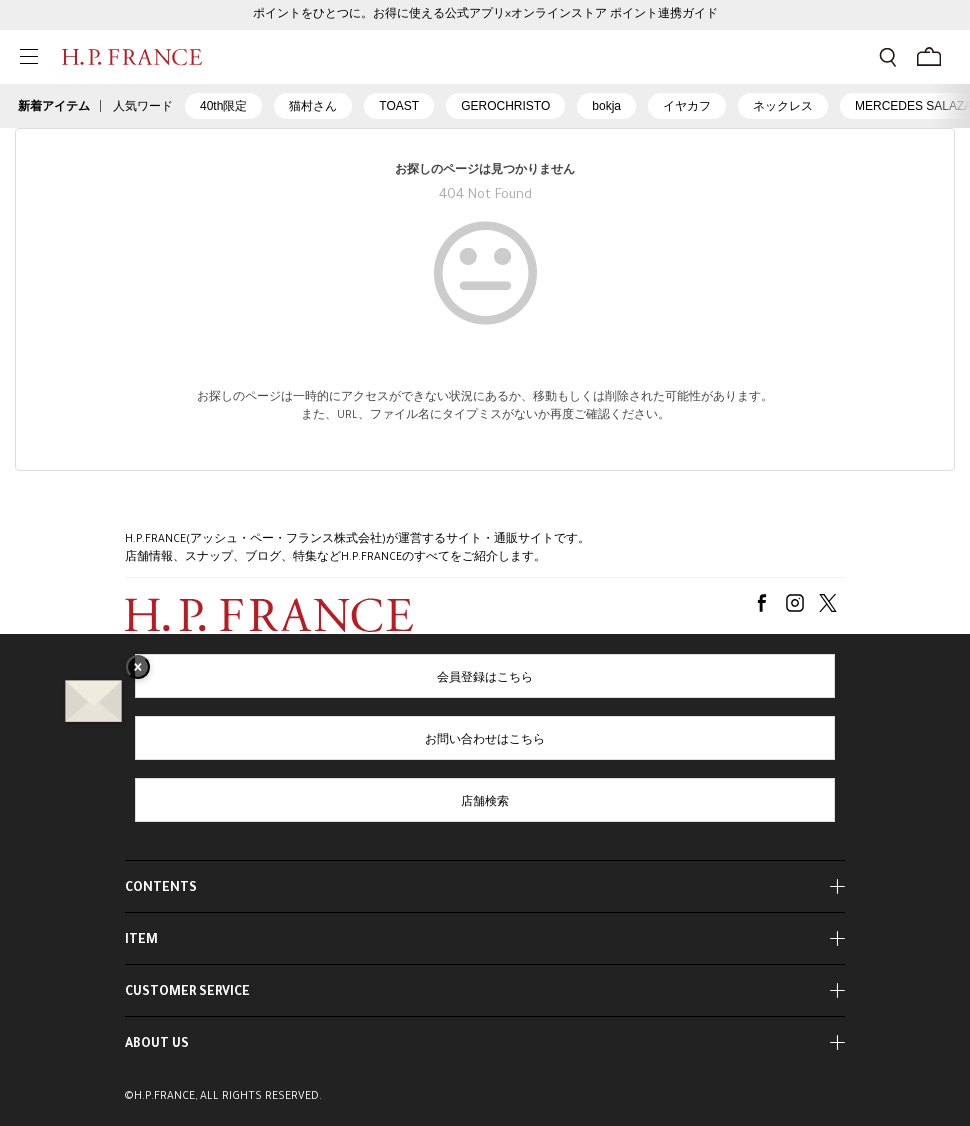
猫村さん (313, 106)
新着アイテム (54, 106)
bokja (606, 106)
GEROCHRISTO (505, 106)
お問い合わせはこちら (485, 741)
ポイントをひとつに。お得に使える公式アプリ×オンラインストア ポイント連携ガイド (485, 15)
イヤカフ (687, 106)
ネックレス (783, 106)
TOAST (399, 106)
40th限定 (223, 106)
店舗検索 (485, 803)
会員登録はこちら (485, 679)
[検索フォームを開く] (888, 57)
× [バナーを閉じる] (138, 669)
